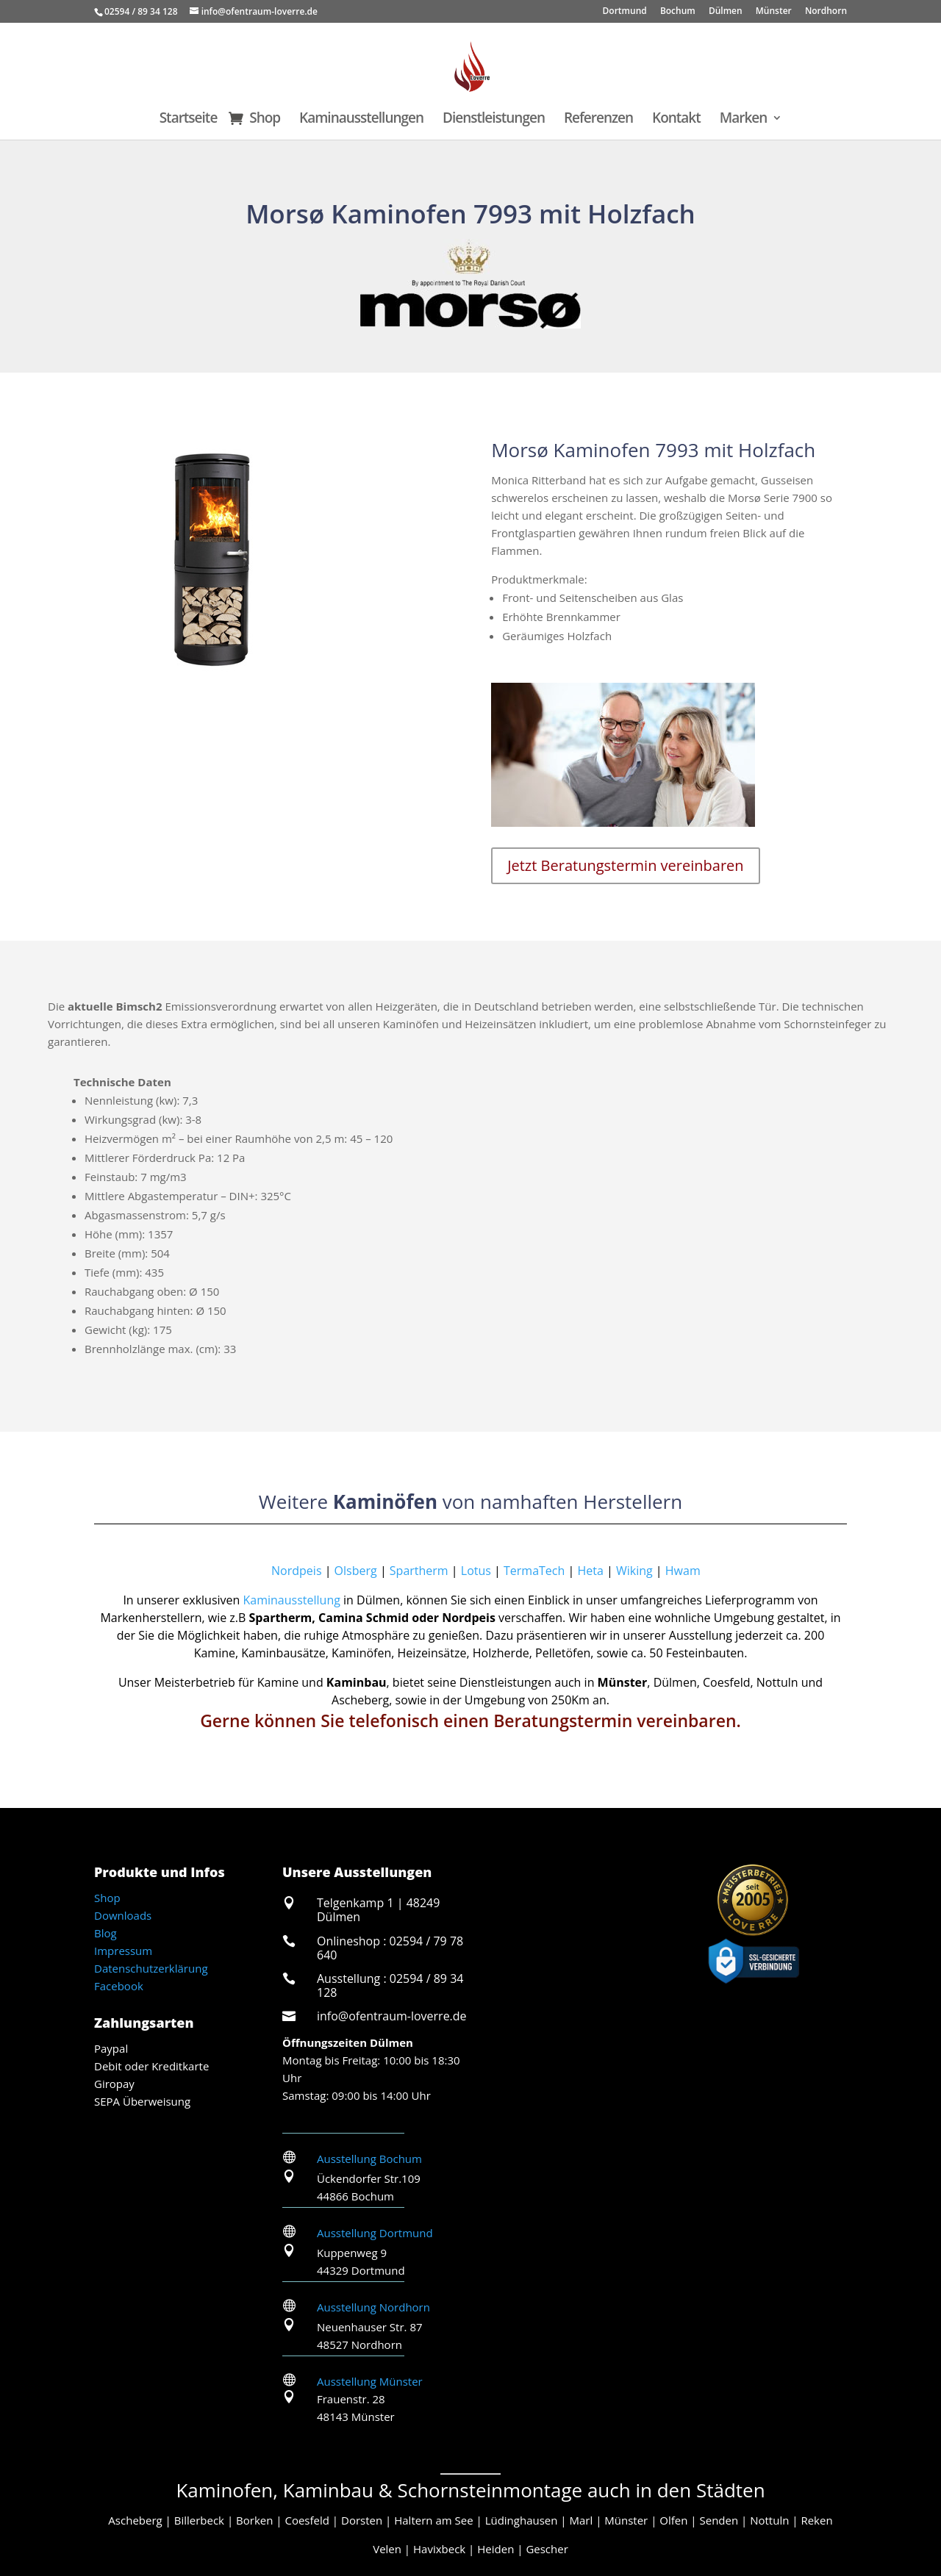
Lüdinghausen (521, 2520)
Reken (816, 2520)
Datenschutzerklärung (151, 1968)
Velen (387, 2548)
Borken (254, 2520)
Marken (744, 119)
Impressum (123, 1950)
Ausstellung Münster (370, 2381)
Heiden (495, 2548)
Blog (105, 1933)
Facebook (118, 1985)
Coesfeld (307, 2520)
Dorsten (361, 2520)
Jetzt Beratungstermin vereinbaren (625, 865)
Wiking (634, 1571)
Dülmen (726, 12)
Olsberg (355, 1571)
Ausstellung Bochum (369, 2158)
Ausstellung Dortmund (375, 2232)
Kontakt (676, 119)
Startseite (189, 119)
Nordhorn (826, 12)
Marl (581, 2520)
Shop (264, 119)
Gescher (547, 2548)
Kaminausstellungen (361, 119)
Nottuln (769, 2520)
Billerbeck (199, 2520)
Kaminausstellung (291, 1600)
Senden (718, 2520)
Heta (590, 1571)
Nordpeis (208, 1571)
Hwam (683, 1571)
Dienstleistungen (494, 119)
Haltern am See (433, 2520)
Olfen (673, 2520)
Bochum (677, 12)
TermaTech (534, 1571)
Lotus (476, 1571)
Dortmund (625, 12)
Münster (774, 12)
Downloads (122, 1915)
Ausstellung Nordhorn (373, 2307)
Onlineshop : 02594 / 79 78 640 (390, 1948)
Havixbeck (439, 2548)
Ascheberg (135, 2520)
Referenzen (598, 119)
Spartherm (419, 1571)
